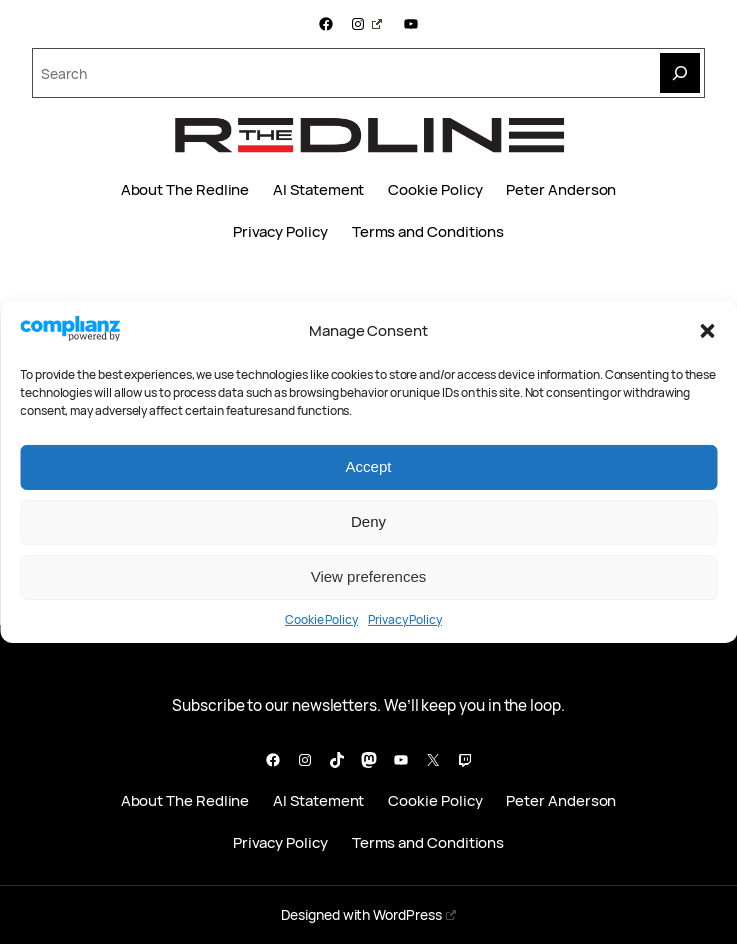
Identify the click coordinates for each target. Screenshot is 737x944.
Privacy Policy (405, 619)
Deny (368, 521)
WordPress (414, 914)
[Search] (680, 73)
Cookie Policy (321, 619)
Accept (369, 466)
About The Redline (185, 190)
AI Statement (318, 190)
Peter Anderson (561, 190)
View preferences (369, 576)
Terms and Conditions (428, 232)
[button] (707, 331)
